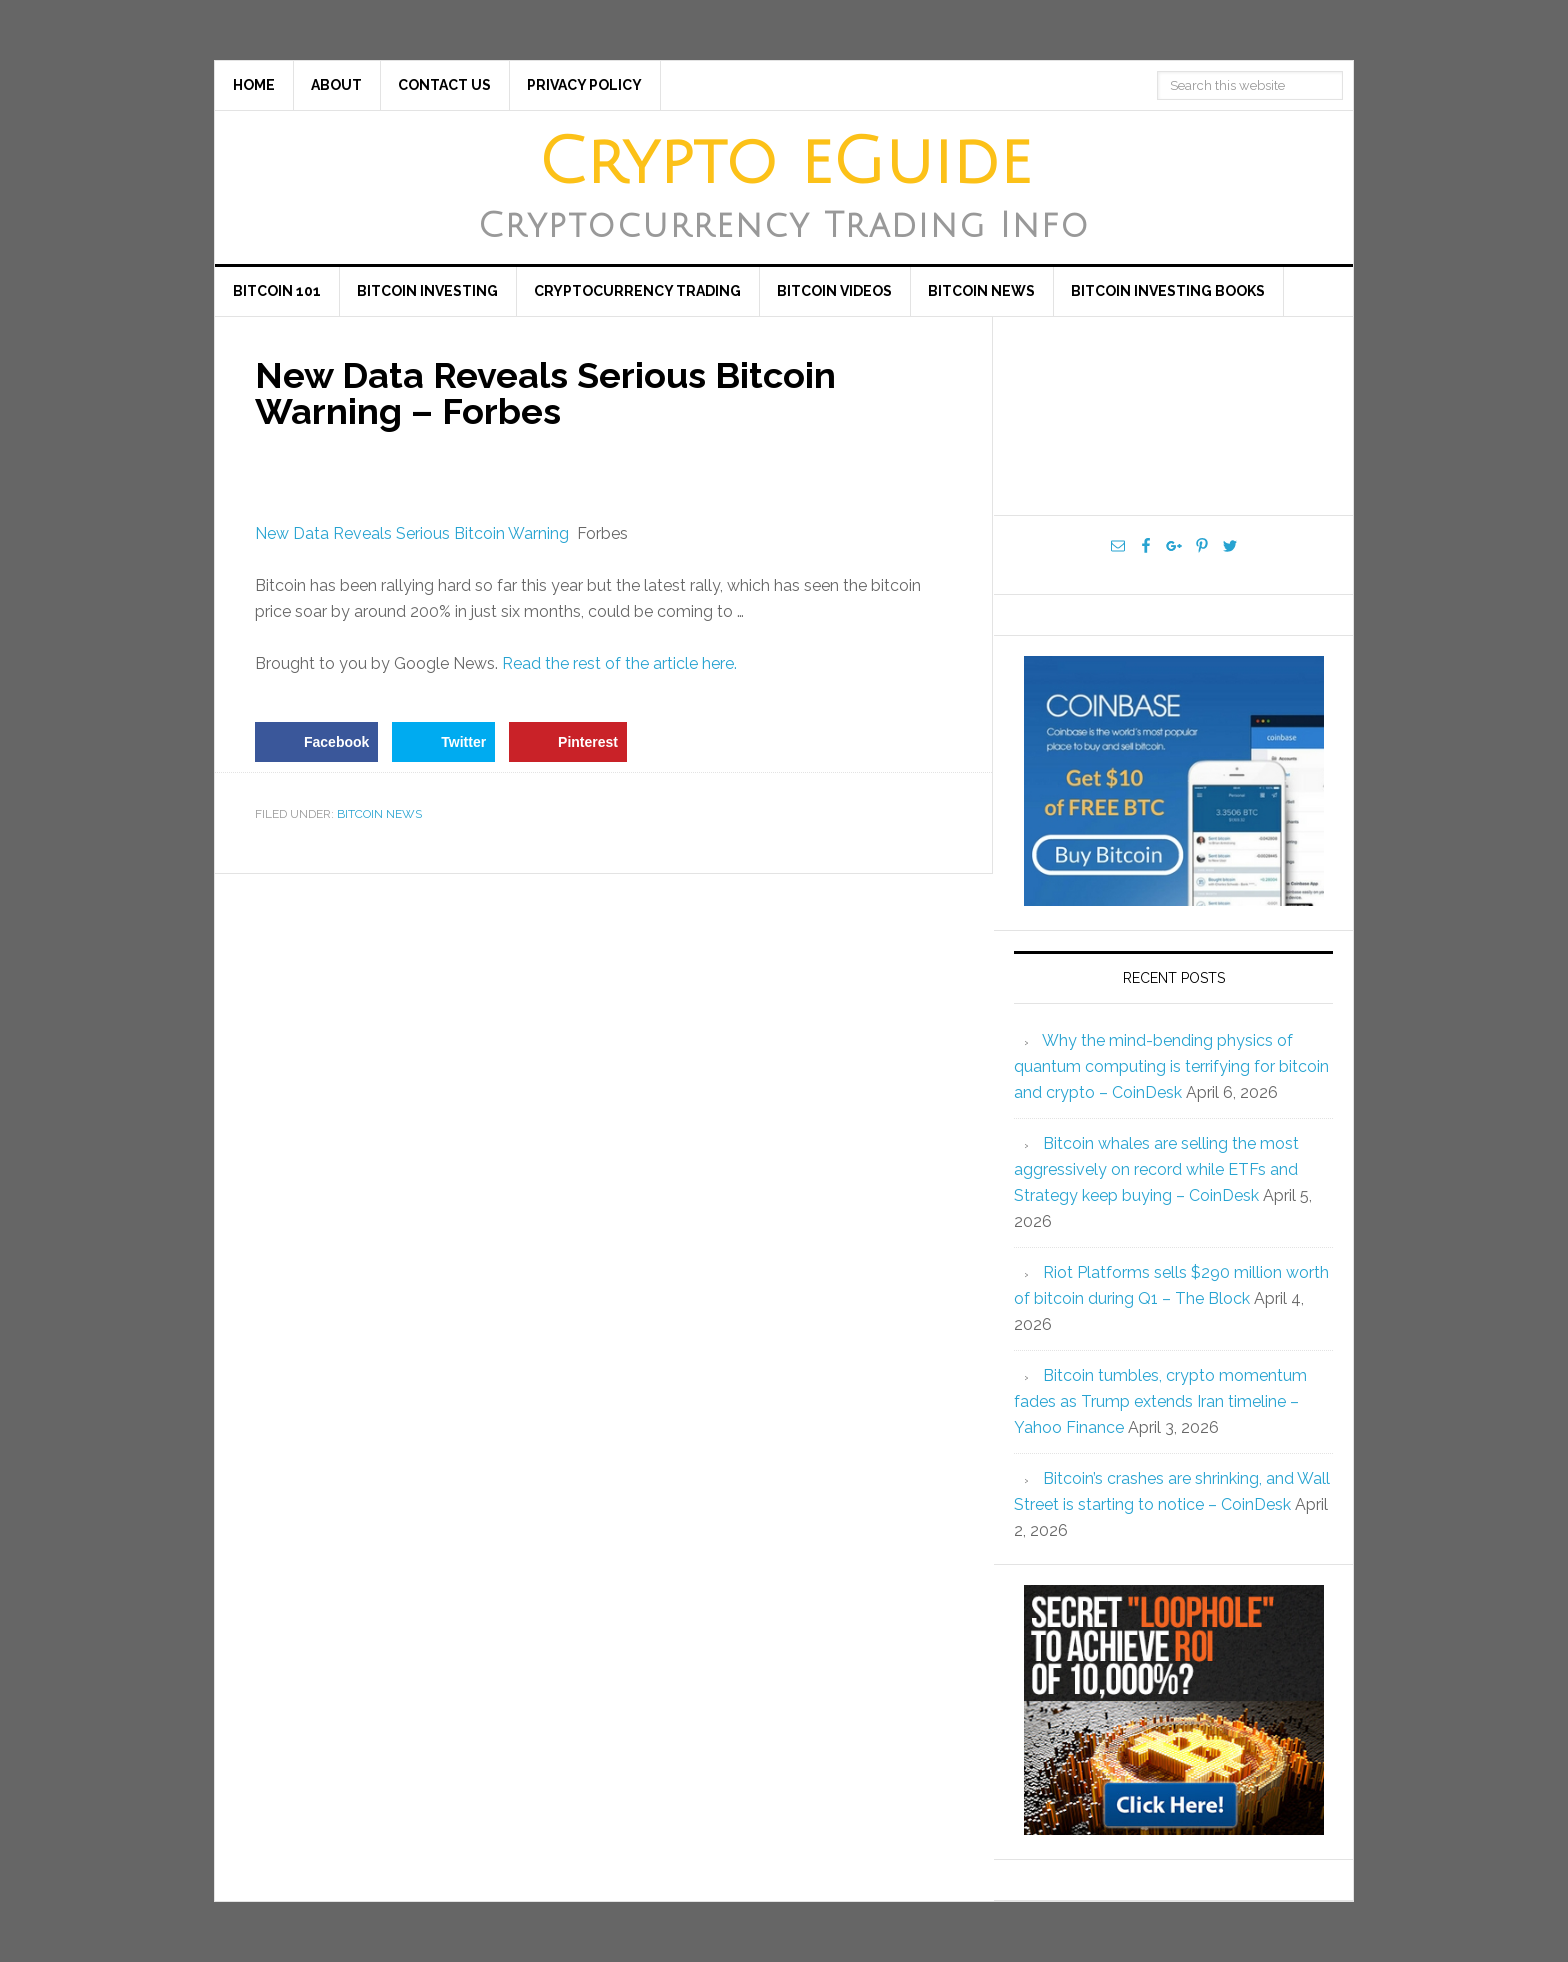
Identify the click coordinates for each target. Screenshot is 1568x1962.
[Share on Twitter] (443, 742)
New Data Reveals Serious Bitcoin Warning (412, 533)
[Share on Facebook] (316, 742)
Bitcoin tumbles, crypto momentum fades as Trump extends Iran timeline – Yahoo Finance (1160, 1401)
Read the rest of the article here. (619, 663)
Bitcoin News (379, 814)
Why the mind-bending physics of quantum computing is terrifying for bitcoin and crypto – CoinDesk (1171, 1066)
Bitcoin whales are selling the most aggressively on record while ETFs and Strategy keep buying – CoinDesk (1156, 1169)
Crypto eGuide (784, 163)
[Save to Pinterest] (568, 742)
